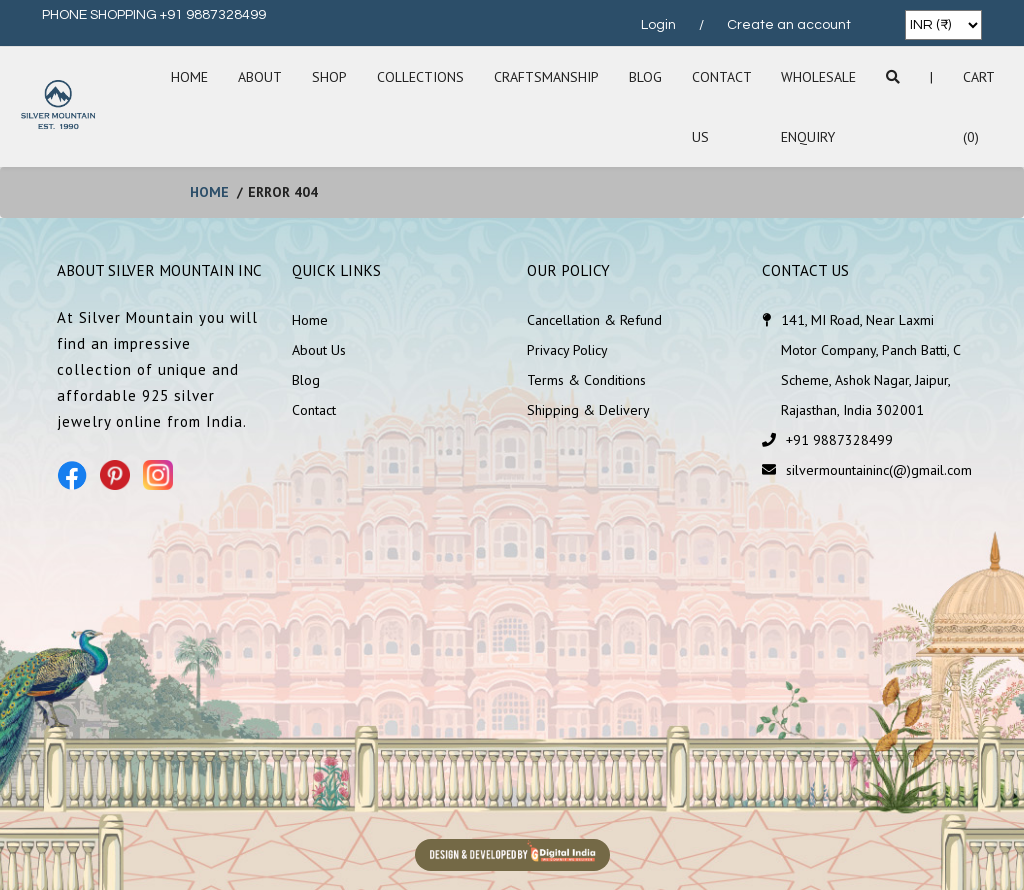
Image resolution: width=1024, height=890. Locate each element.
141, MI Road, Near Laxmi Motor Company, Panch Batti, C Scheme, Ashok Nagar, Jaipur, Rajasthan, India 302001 (870, 365)
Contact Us (721, 107)
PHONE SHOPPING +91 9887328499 (154, 15)
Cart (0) (978, 107)
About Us (319, 350)
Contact (314, 410)
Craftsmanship (546, 77)
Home (189, 77)
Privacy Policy (567, 350)
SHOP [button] (329, 77)
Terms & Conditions (586, 380)
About (260, 77)
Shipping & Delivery (588, 410)
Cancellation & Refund (594, 320)
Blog (645, 77)
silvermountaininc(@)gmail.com (879, 470)
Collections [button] (420, 77)
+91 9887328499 (839, 440)
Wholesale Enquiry (818, 107)
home (209, 192)
